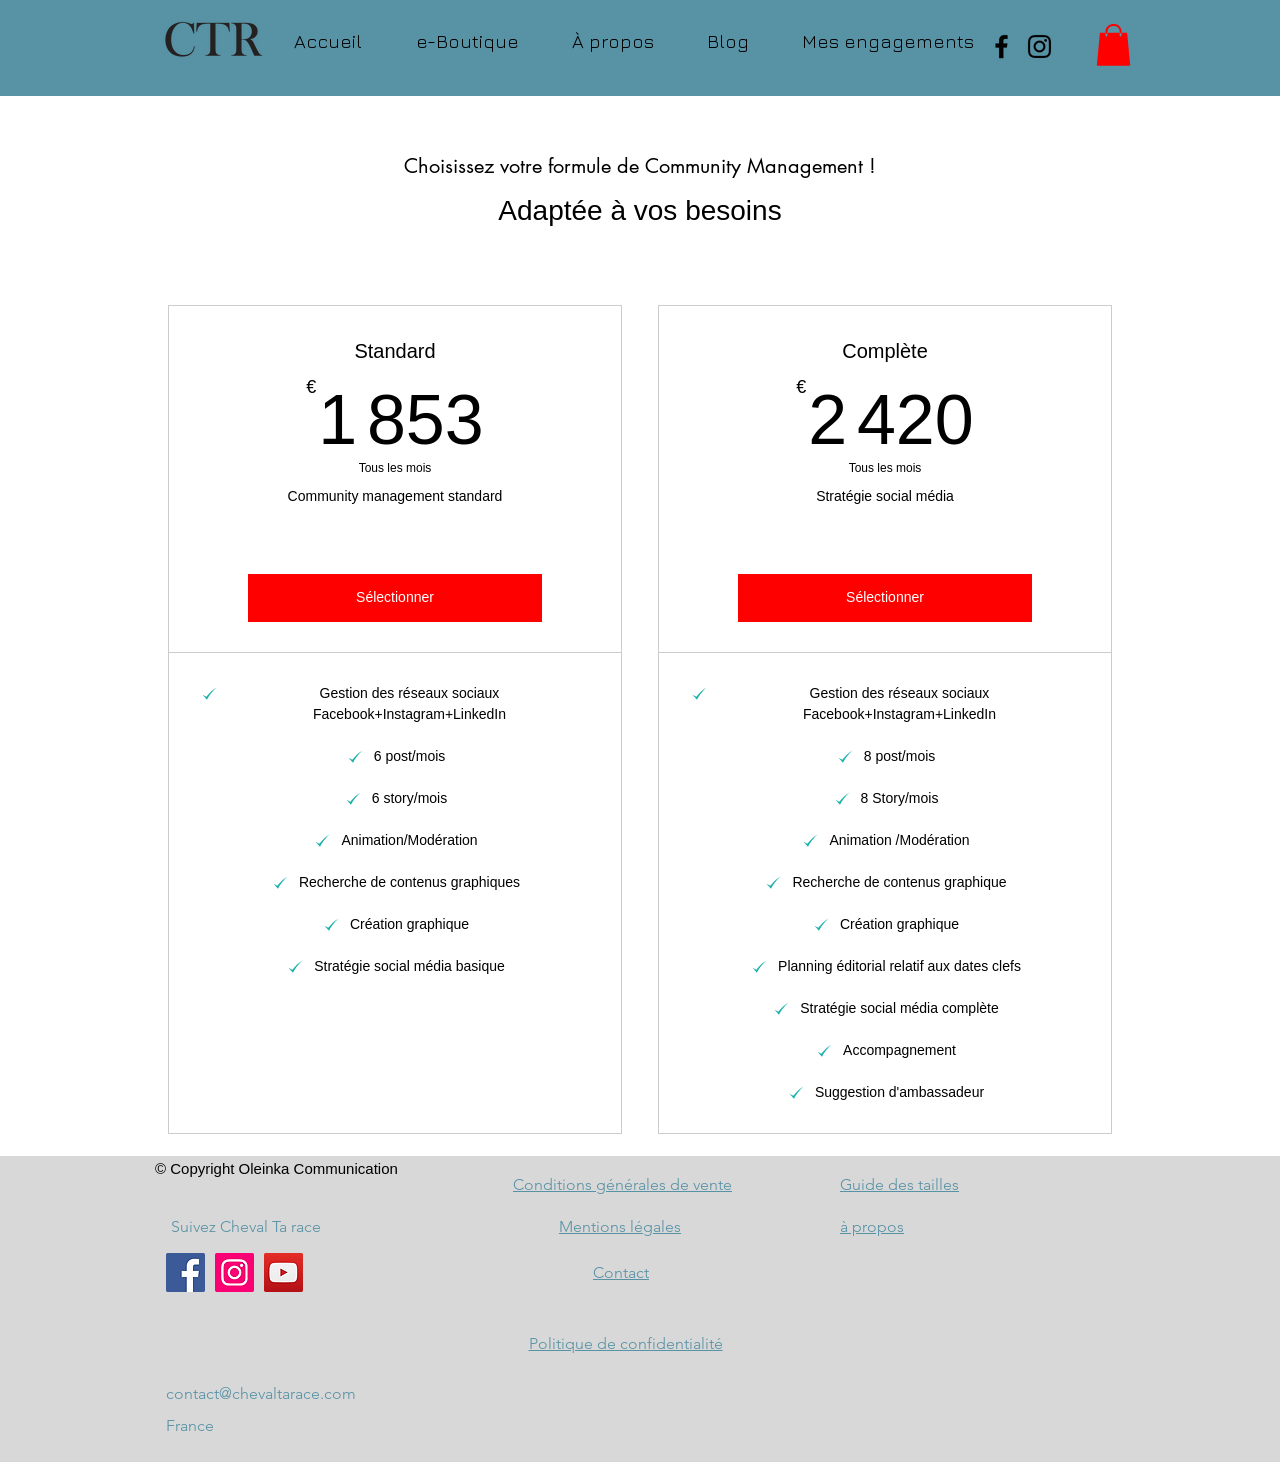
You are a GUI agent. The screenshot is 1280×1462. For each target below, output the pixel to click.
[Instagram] (1039, 46)
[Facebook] (1001, 46)
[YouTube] (283, 1272)
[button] (1113, 45)
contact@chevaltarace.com (261, 1393)
